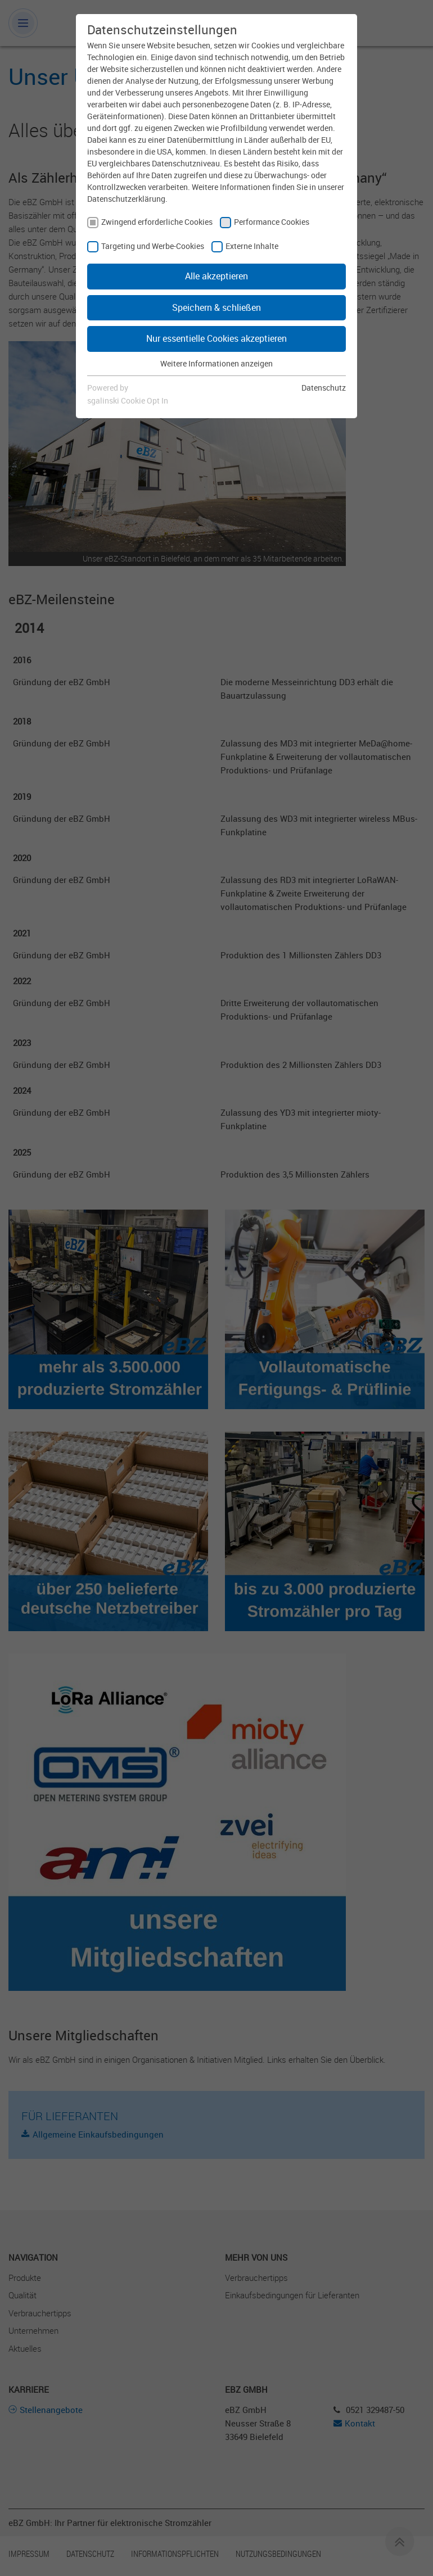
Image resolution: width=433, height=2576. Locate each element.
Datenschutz (323, 387)
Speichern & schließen (216, 307)
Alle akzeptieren (216, 276)
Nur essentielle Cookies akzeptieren (216, 338)
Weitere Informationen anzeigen (216, 363)
